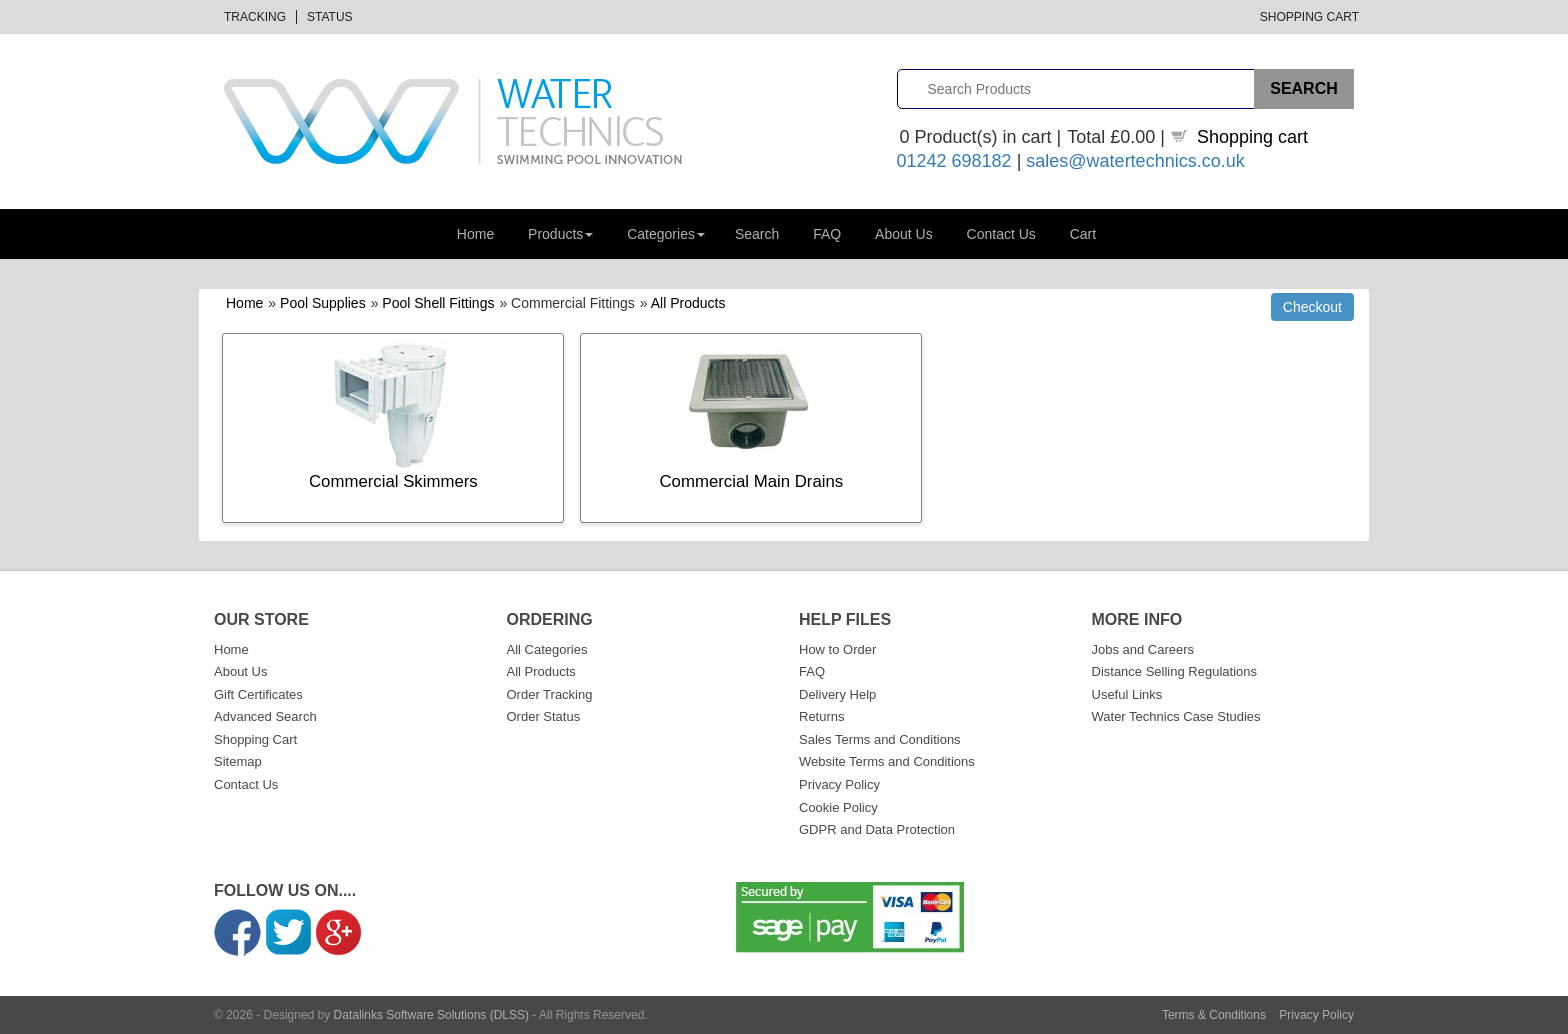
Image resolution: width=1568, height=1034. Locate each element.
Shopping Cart (1309, 17)
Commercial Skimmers (393, 481)
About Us (904, 234)
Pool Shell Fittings (438, 303)
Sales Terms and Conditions (880, 739)
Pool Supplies (323, 303)
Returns (822, 716)
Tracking (255, 17)
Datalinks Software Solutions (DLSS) (431, 1015)
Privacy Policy (839, 784)
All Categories (547, 649)
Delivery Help (837, 694)
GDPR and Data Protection (877, 829)
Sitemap (238, 761)
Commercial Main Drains (752, 481)
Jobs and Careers (1143, 649)
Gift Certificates (258, 694)
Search (757, 234)
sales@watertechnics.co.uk (1135, 161)
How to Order (837, 649)
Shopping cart (1252, 137)
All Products (688, 303)
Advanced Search (265, 716)
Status (330, 17)
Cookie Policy (838, 807)
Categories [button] (666, 234)
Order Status (544, 716)
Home (475, 234)
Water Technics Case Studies (1176, 716)
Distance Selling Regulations (1174, 671)
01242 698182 (954, 161)
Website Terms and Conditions (887, 761)
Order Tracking (550, 694)
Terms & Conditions (1214, 1015)
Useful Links (1127, 694)
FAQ (827, 234)
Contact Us (1001, 234)
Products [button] (560, 234)
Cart (1083, 234)
